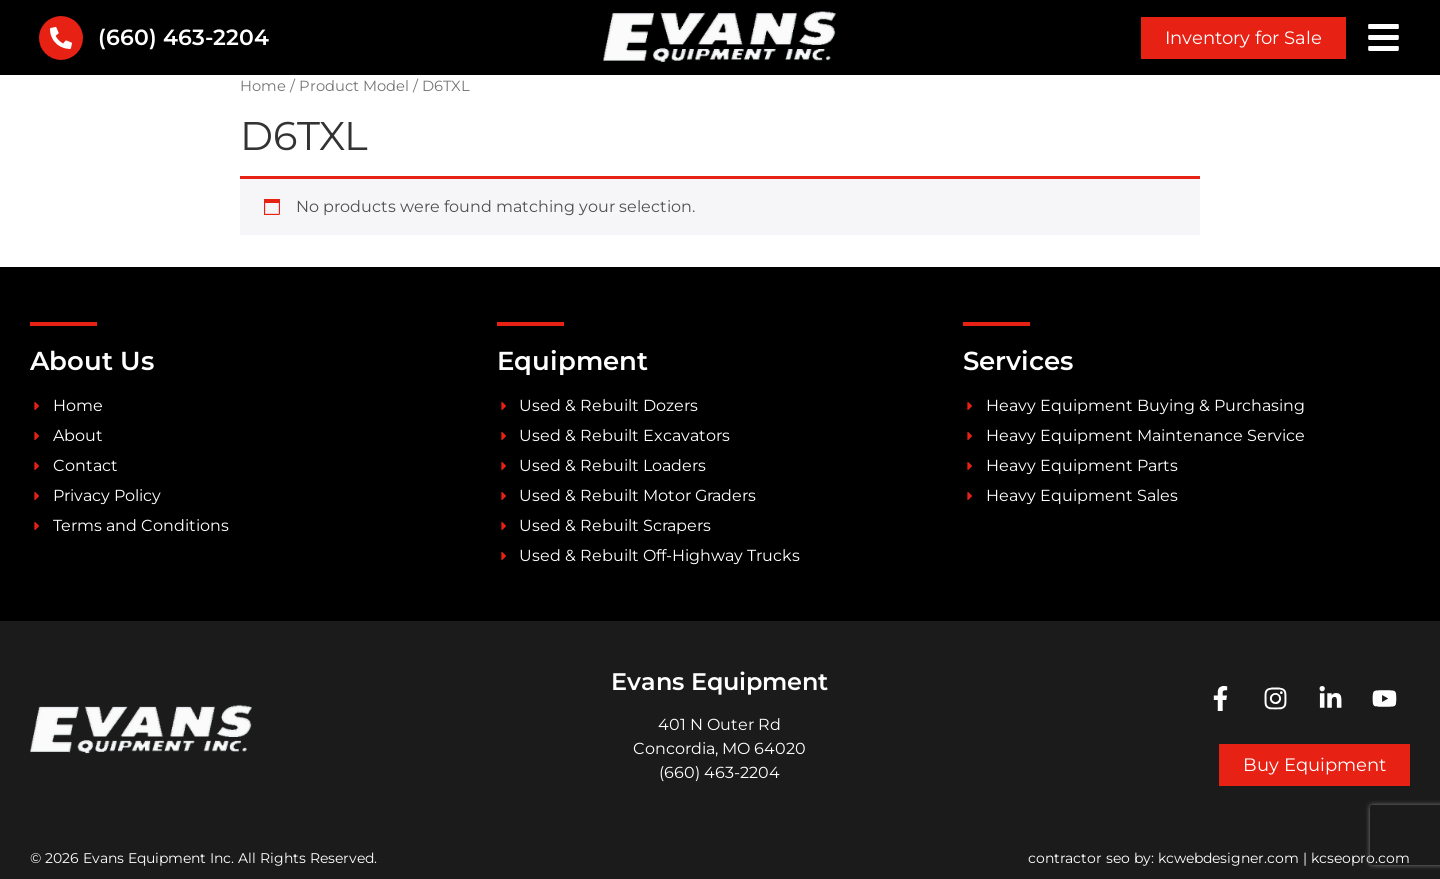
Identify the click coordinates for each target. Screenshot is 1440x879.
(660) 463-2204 (183, 37)
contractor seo (1079, 858)
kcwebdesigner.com (1228, 858)
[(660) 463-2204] (61, 38)
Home (263, 86)
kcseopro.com (1360, 858)
